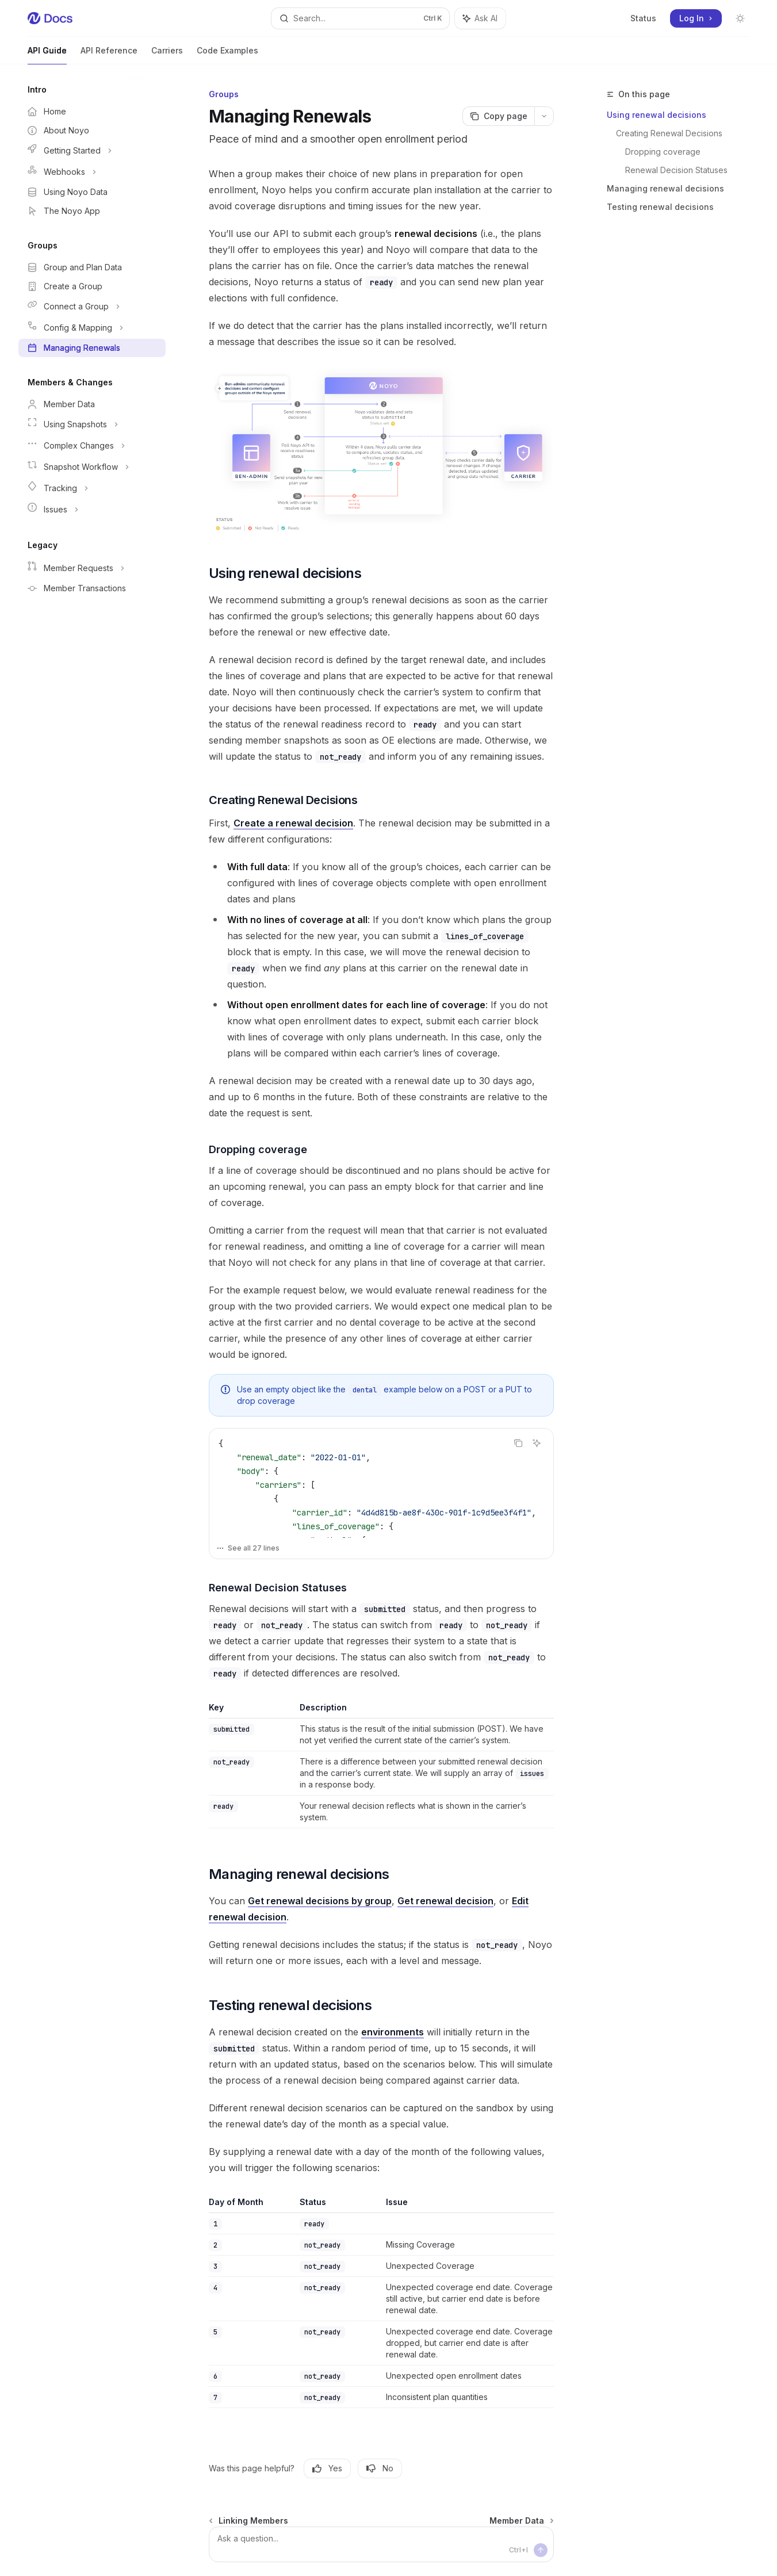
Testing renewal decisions (660, 207)
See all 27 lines (248, 1548)
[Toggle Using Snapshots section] (92, 424)
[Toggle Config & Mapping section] (92, 327)
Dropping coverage (663, 151)
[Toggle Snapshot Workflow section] (92, 467)
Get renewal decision (445, 1901)
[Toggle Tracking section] (92, 488)
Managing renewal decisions (665, 188)
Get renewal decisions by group (320, 1901)
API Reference (109, 54)
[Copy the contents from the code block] (518, 1443)
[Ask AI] (536, 1443)
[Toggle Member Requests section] (92, 568)
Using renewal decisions (656, 115)
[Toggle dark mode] (740, 18)
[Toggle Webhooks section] (92, 172)
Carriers (167, 54)
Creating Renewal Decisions (669, 133)
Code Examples (227, 54)
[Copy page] (498, 116)
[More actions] (544, 116)
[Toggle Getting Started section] (92, 150)
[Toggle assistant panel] (480, 18)
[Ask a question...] (381, 2544)
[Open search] (360, 18)
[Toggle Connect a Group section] (92, 306)
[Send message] (541, 2550)
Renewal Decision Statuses (676, 170)
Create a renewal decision (293, 823)
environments (392, 2032)
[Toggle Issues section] (92, 509)
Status (643, 18)
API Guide (47, 54)
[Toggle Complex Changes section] (92, 445)
